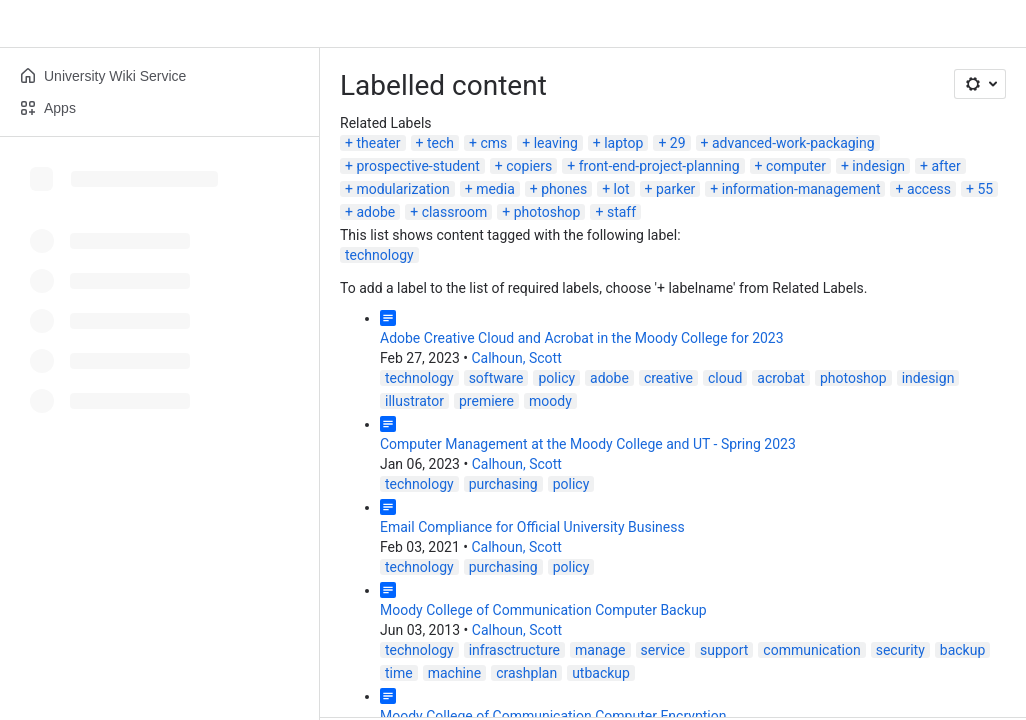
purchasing (503, 484)
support (724, 650)
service (663, 650)
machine (455, 673)
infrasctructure (514, 650)
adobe (375, 212)
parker (675, 189)
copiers (529, 166)
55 (985, 189)
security (900, 650)
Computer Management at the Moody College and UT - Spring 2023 (588, 444)
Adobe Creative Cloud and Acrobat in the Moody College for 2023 (582, 338)
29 (678, 143)
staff (621, 212)
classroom (455, 212)
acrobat (781, 378)
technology (379, 255)
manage (600, 650)
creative (668, 378)
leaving (556, 143)
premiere (486, 401)
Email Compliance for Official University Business (532, 527)
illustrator (414, 401)
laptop (623, 143)
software (496, 378)
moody (550, 401)
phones (564, 189)
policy (556, 378)
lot (622, 189)
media (495, 189)
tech (440, 143)
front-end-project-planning (659, 166)
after (945, 166)
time (399, 673)
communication (811, 650)
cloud (725, 378)
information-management (801, 189)
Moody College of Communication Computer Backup (543, 610)
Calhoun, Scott (516, 358)
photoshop (547, 212)
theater (378, 143)
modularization (402, 189)
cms (493, 143)
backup (962, 650)
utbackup (601, 673)
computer (796, 166)
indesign (878, 166)
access (929, 189)
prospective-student (417, 166)
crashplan (526, 673)
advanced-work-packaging (793, 143)
